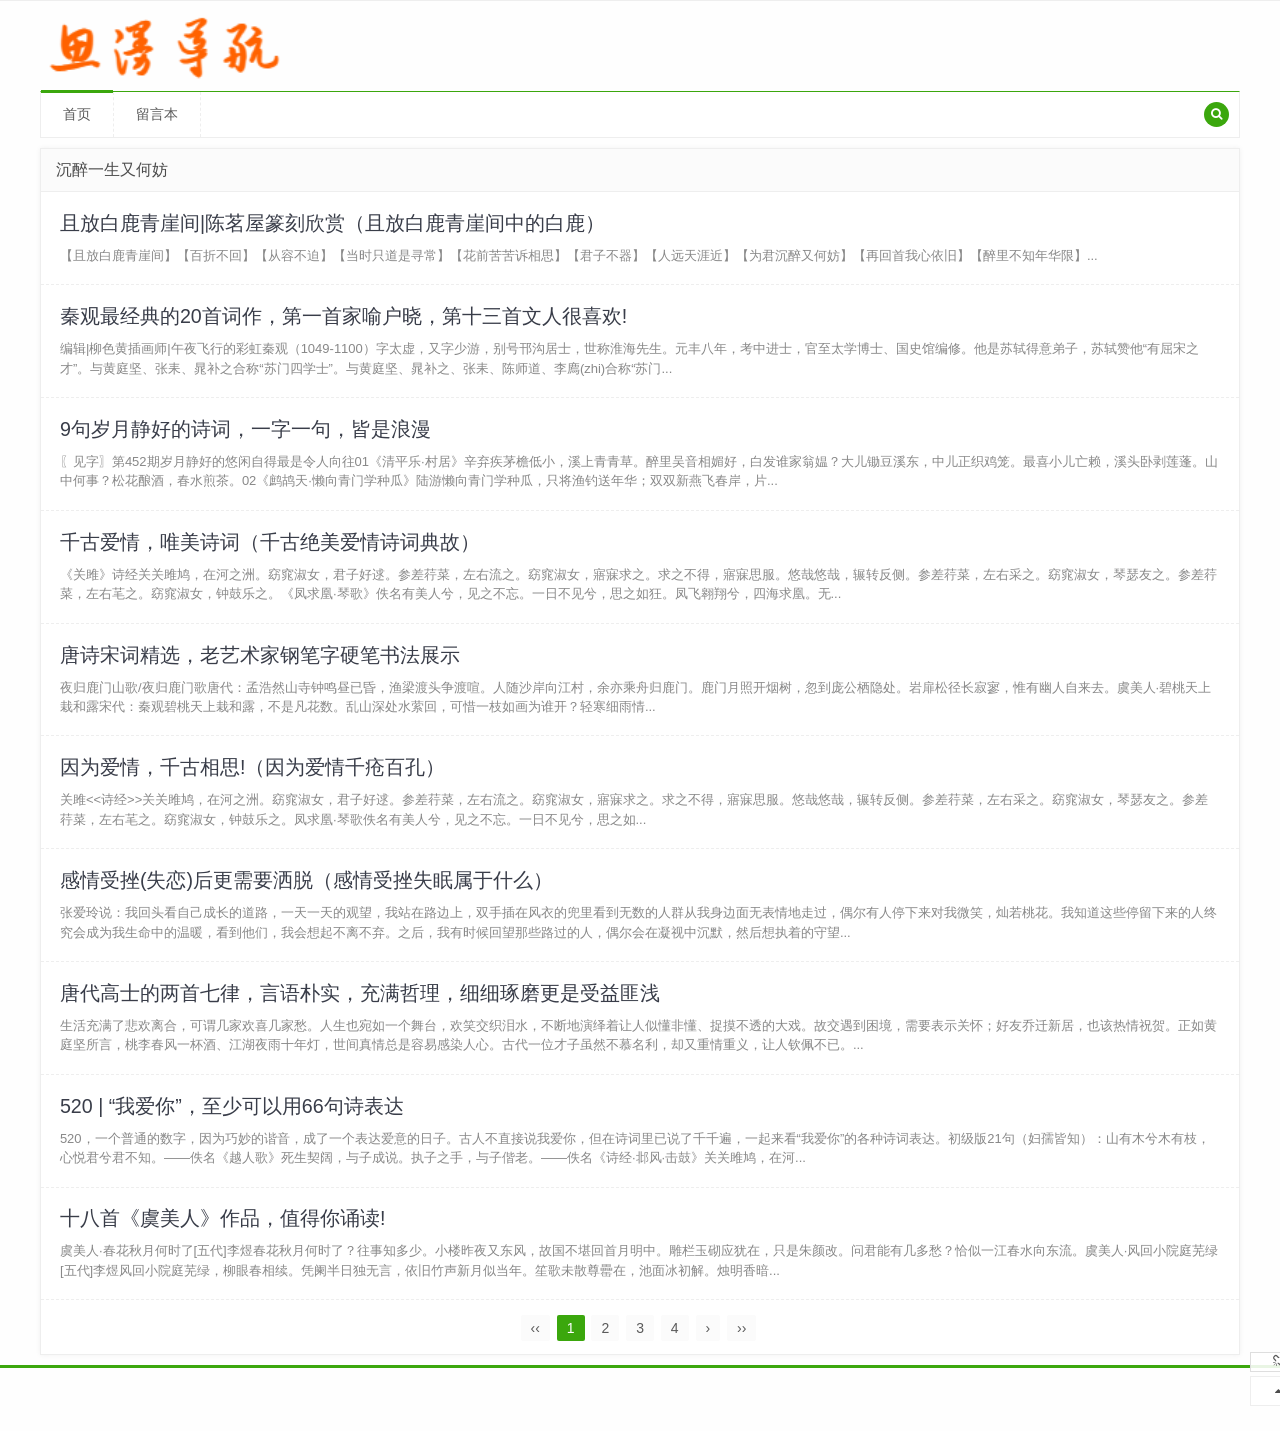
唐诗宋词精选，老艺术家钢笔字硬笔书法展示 (261, 665)
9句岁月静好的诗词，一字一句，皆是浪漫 (246, 435)
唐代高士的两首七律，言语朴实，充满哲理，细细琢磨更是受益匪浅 (361, 1010)
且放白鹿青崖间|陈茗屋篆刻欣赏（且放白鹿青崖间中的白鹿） (333, 224)
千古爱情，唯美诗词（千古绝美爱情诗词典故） (271, 550)
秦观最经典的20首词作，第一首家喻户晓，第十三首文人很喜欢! (345, 320)
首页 (77, 114)
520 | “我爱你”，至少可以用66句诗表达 (233, 1125)
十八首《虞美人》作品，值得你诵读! (224, 1240)
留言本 (157, 114)
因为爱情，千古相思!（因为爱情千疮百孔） (254, 780)
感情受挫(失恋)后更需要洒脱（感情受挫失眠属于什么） (307, 895)
